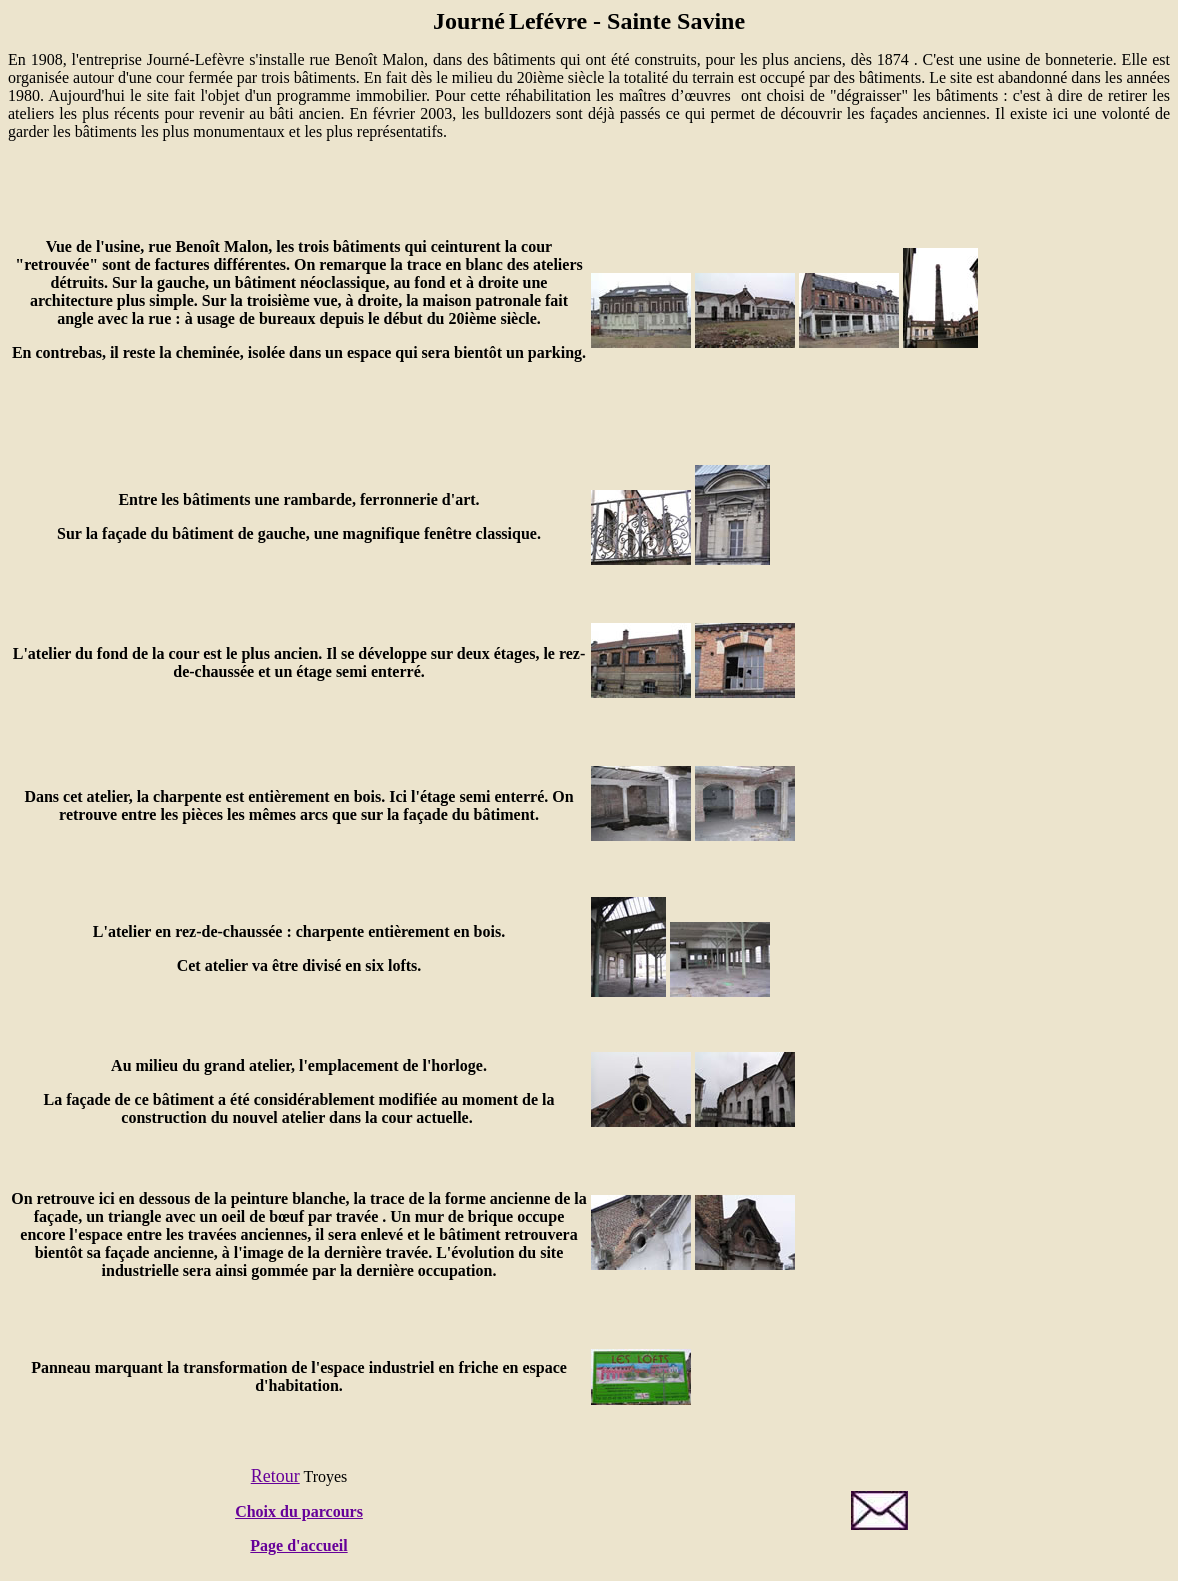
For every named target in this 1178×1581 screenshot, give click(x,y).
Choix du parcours (299, 1511)
